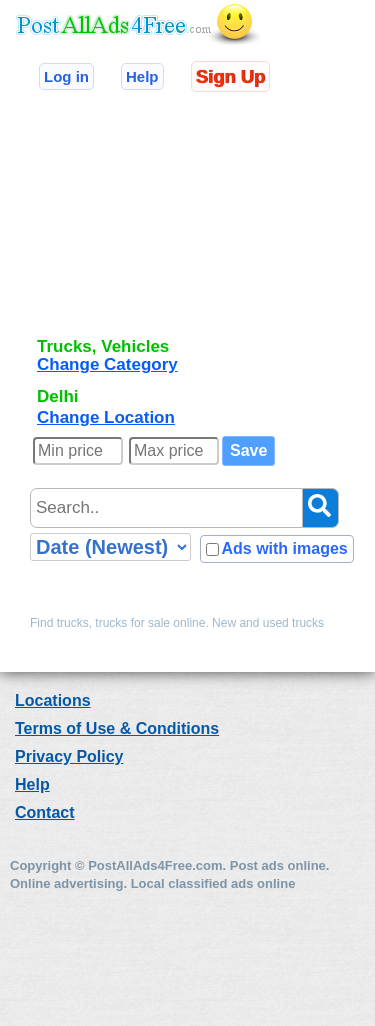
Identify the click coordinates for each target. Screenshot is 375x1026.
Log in (66, 76)
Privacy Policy (69, 756)
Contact (45, 812)
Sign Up (230, 76)
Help (142, 76)
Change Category (107, 364)
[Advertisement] (149, 223)
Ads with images (284, 548)
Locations (53, 700)
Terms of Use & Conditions (117, 728)
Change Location (106, 417)
